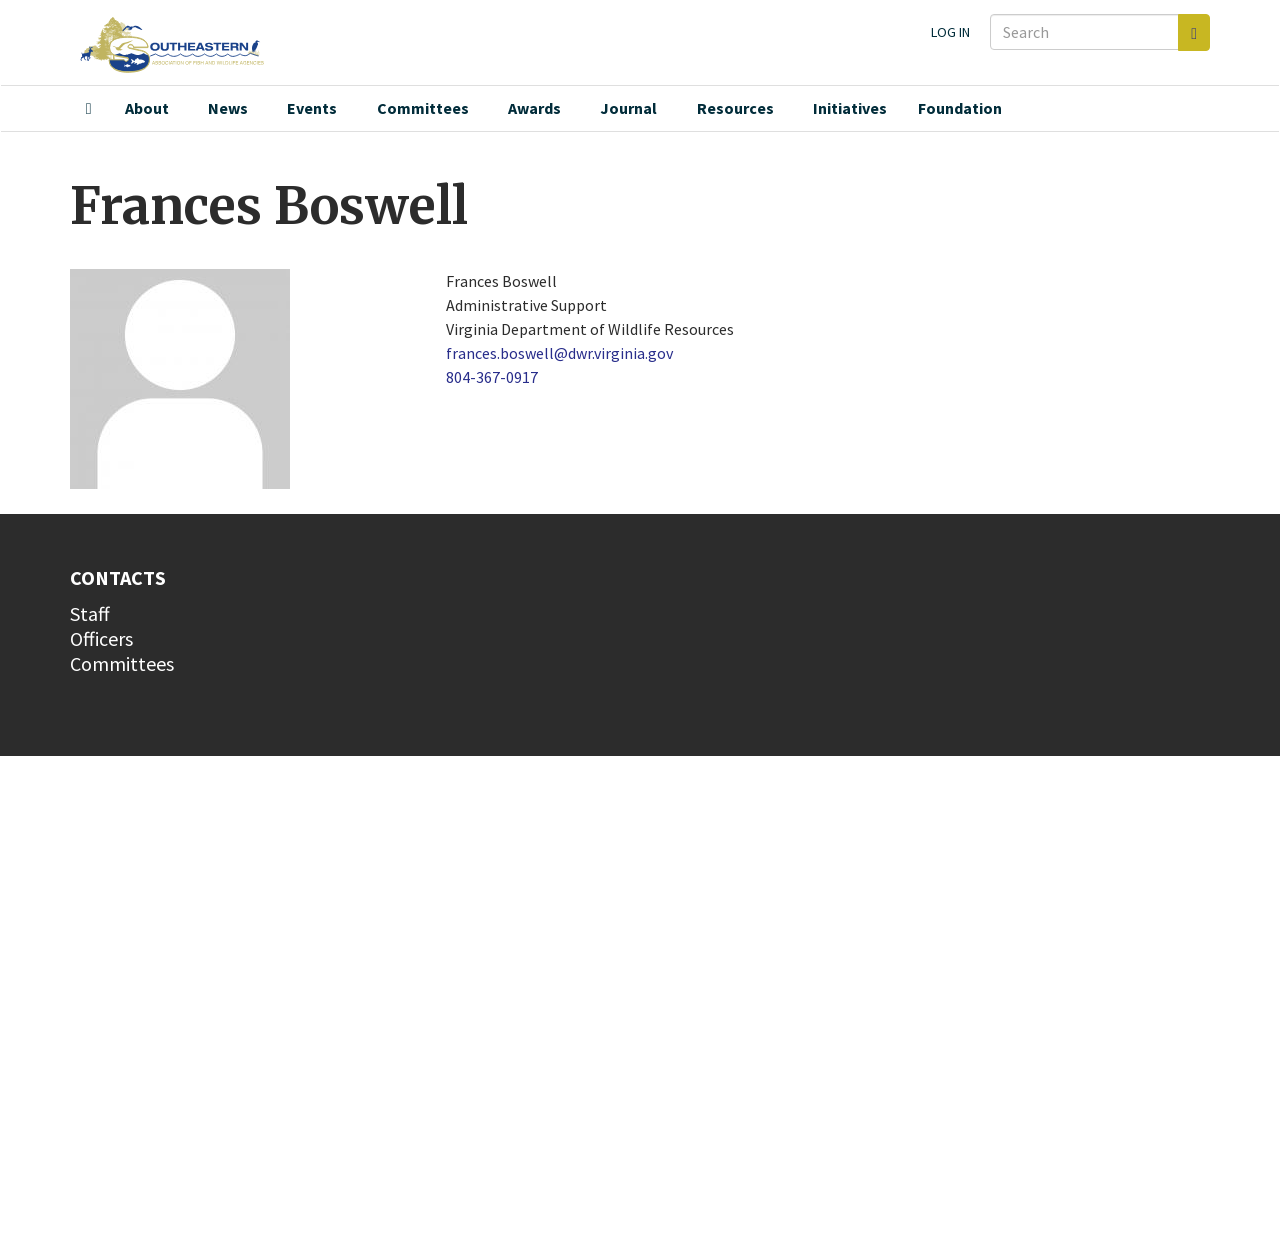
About (147, 108)
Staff (90, 613)
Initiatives (850, 108)
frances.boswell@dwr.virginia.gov (559, 353)
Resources (735, 108)
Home (89, 109)
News (228, 108)
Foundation (960, 108)
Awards (534, 108)
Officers (101, 638)
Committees (423, 108)
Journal (628, 108)
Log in (950, 32)
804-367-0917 (492, 377)
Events (312, 108)
